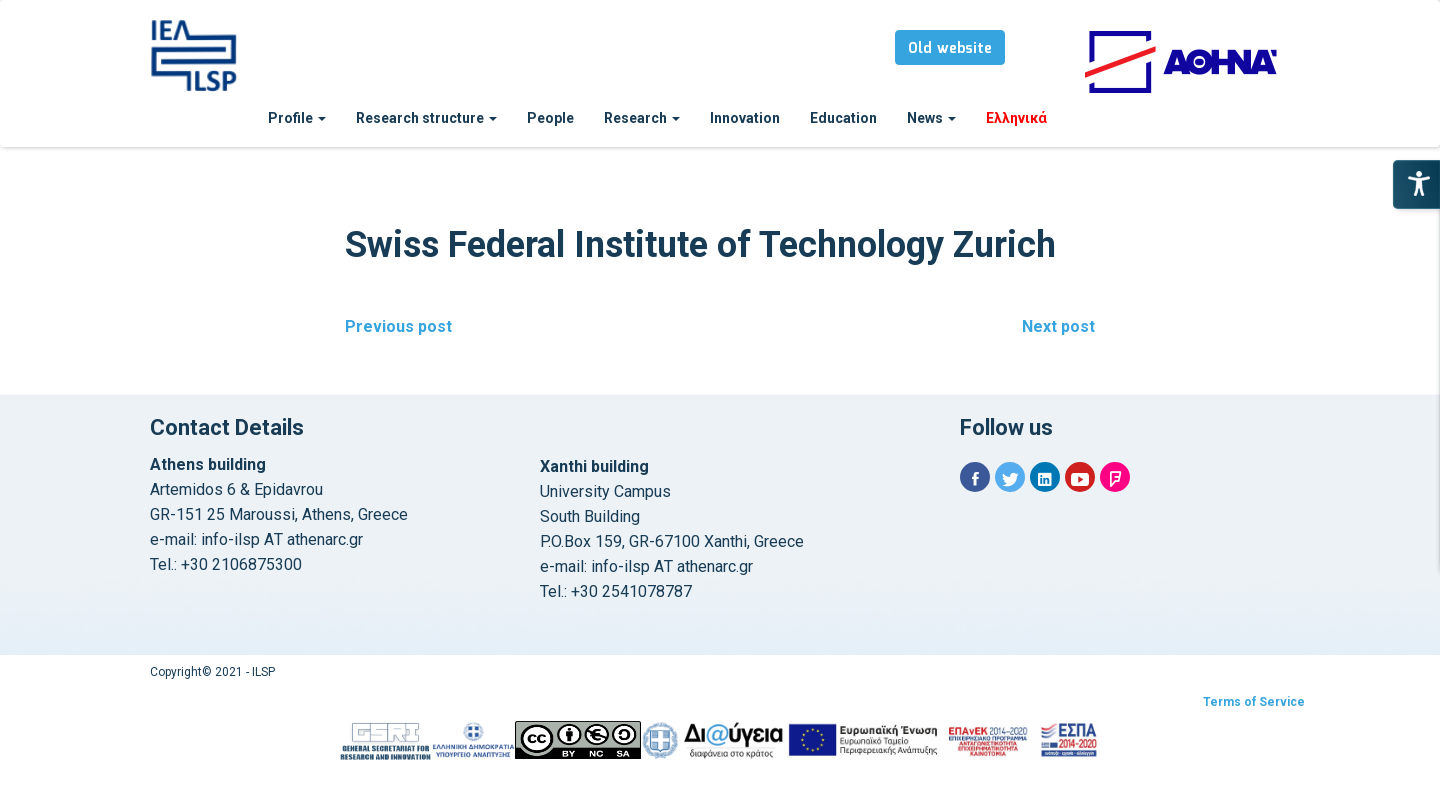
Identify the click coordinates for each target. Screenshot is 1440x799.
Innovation (745, 118)
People (550, 118)
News (931, 118)
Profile (297, 118)
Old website (950, 49)
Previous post (398, 326)
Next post (1058, 326)
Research (642, 118)
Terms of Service (1254, 702)
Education (843, 118)
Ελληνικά (1016, 118)
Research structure (426, 118)
